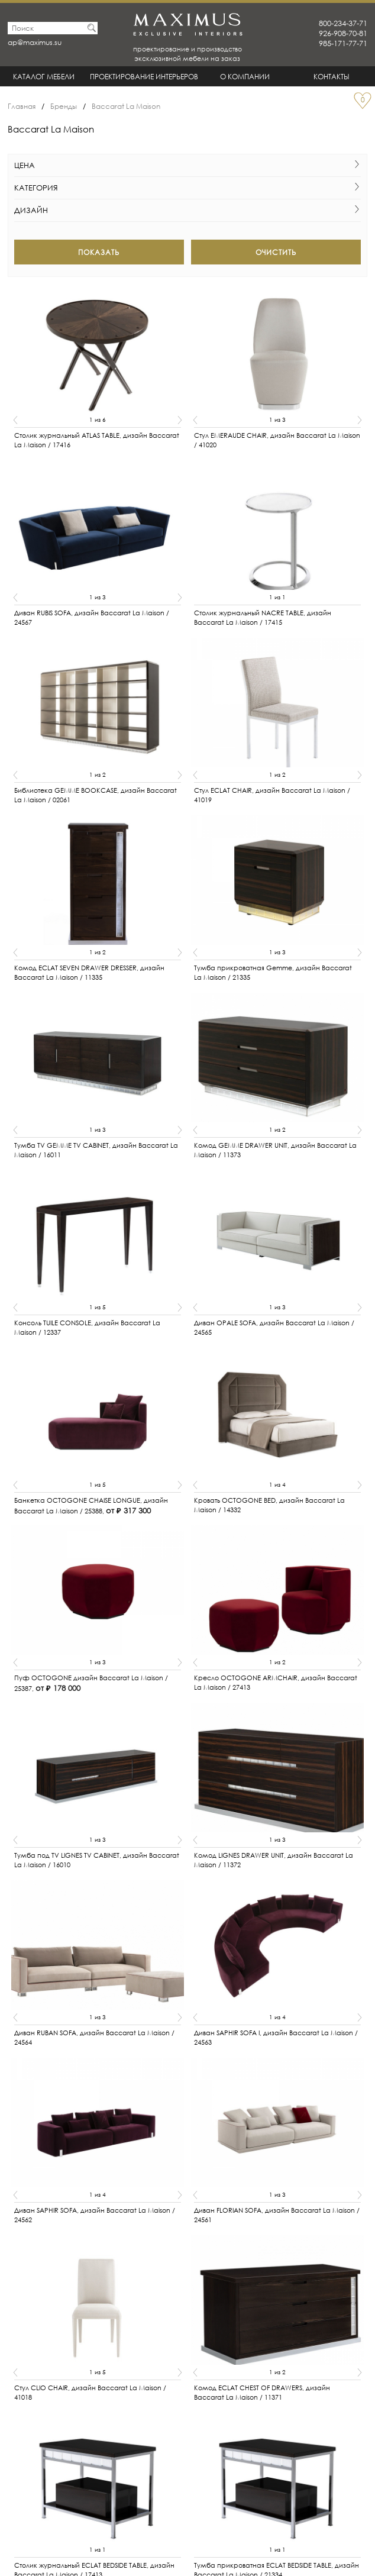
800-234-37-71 (343, 23)
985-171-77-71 (343, 43)
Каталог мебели (44, 77)
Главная (21, 106)
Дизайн (187, 210)
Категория (187, 188)
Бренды (63, 106)
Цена (187, 165)
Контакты (331, 77)
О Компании (245, 77)
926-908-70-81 (343, 33)
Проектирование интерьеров (144, 77)
